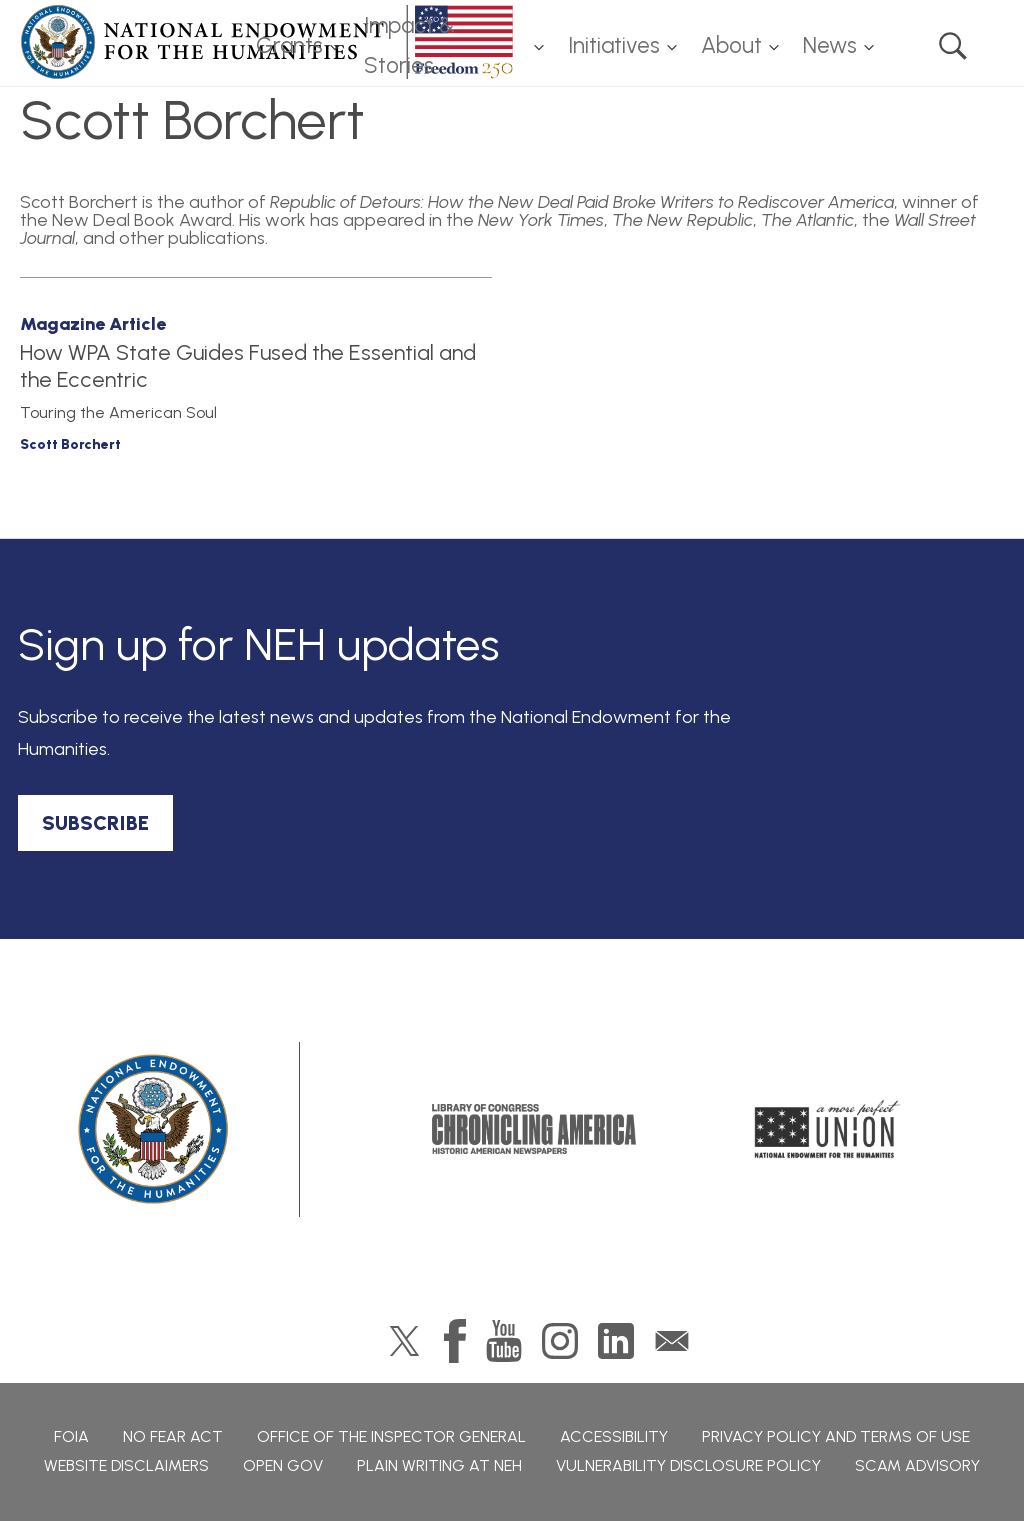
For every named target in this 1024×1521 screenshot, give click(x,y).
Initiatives (614, 45)
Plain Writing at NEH (439, 1465)
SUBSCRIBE (95, 823)
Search (953, 46)
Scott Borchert (70, 444)
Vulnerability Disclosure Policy (688, 1465)
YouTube (504, 1341)
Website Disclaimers (126, 1465)
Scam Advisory (917, 1465)
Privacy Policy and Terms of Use (836, 1436)
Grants (289, 45)
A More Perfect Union (827, 1129)
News (830, 45)
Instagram (560, 1341)
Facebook (455, 1341)
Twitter (404, 1341)
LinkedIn (616, 1341)
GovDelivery (672, 1341)
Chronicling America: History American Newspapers (534, 1129)
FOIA (71, 1436)
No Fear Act (173, 1436)
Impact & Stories (409, 46)
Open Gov (283, 1465)
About (731, 45)
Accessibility (614, 1436)
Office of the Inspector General (391, 1436)
